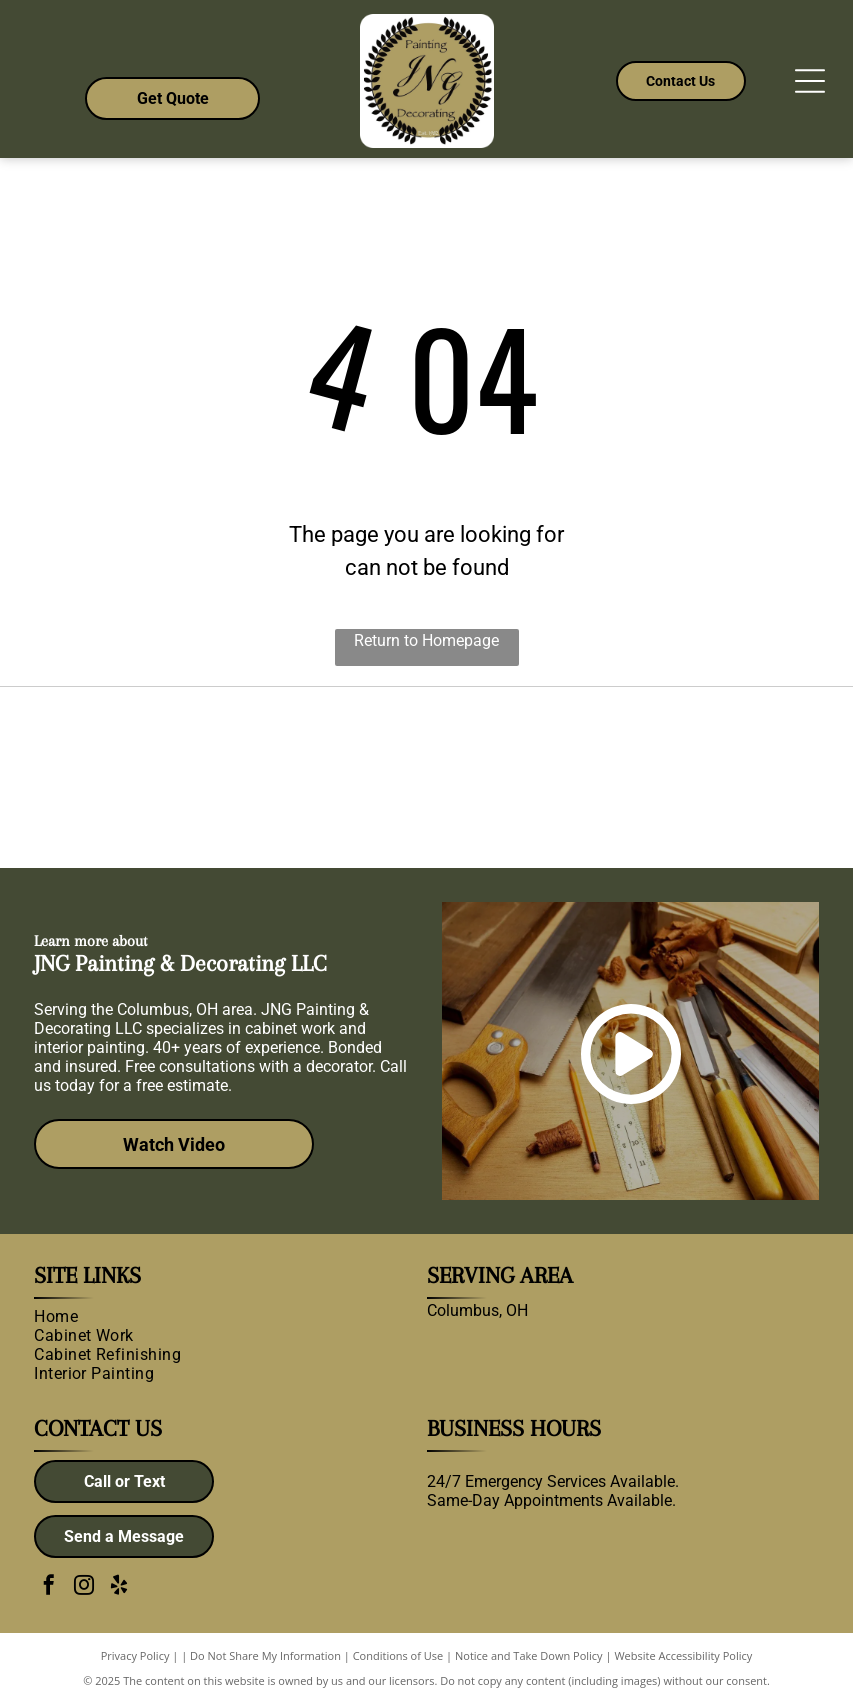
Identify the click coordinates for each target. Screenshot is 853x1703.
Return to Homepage (426, 640)
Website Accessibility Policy (683, 1655)
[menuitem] (222, 1316)
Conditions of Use (398, 1655)
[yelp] (119, 1587)
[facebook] (49, 1587)
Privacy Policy (135, 1655)
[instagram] (84, 1587)
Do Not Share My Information (265, 1655)
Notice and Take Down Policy (529, 1655)
